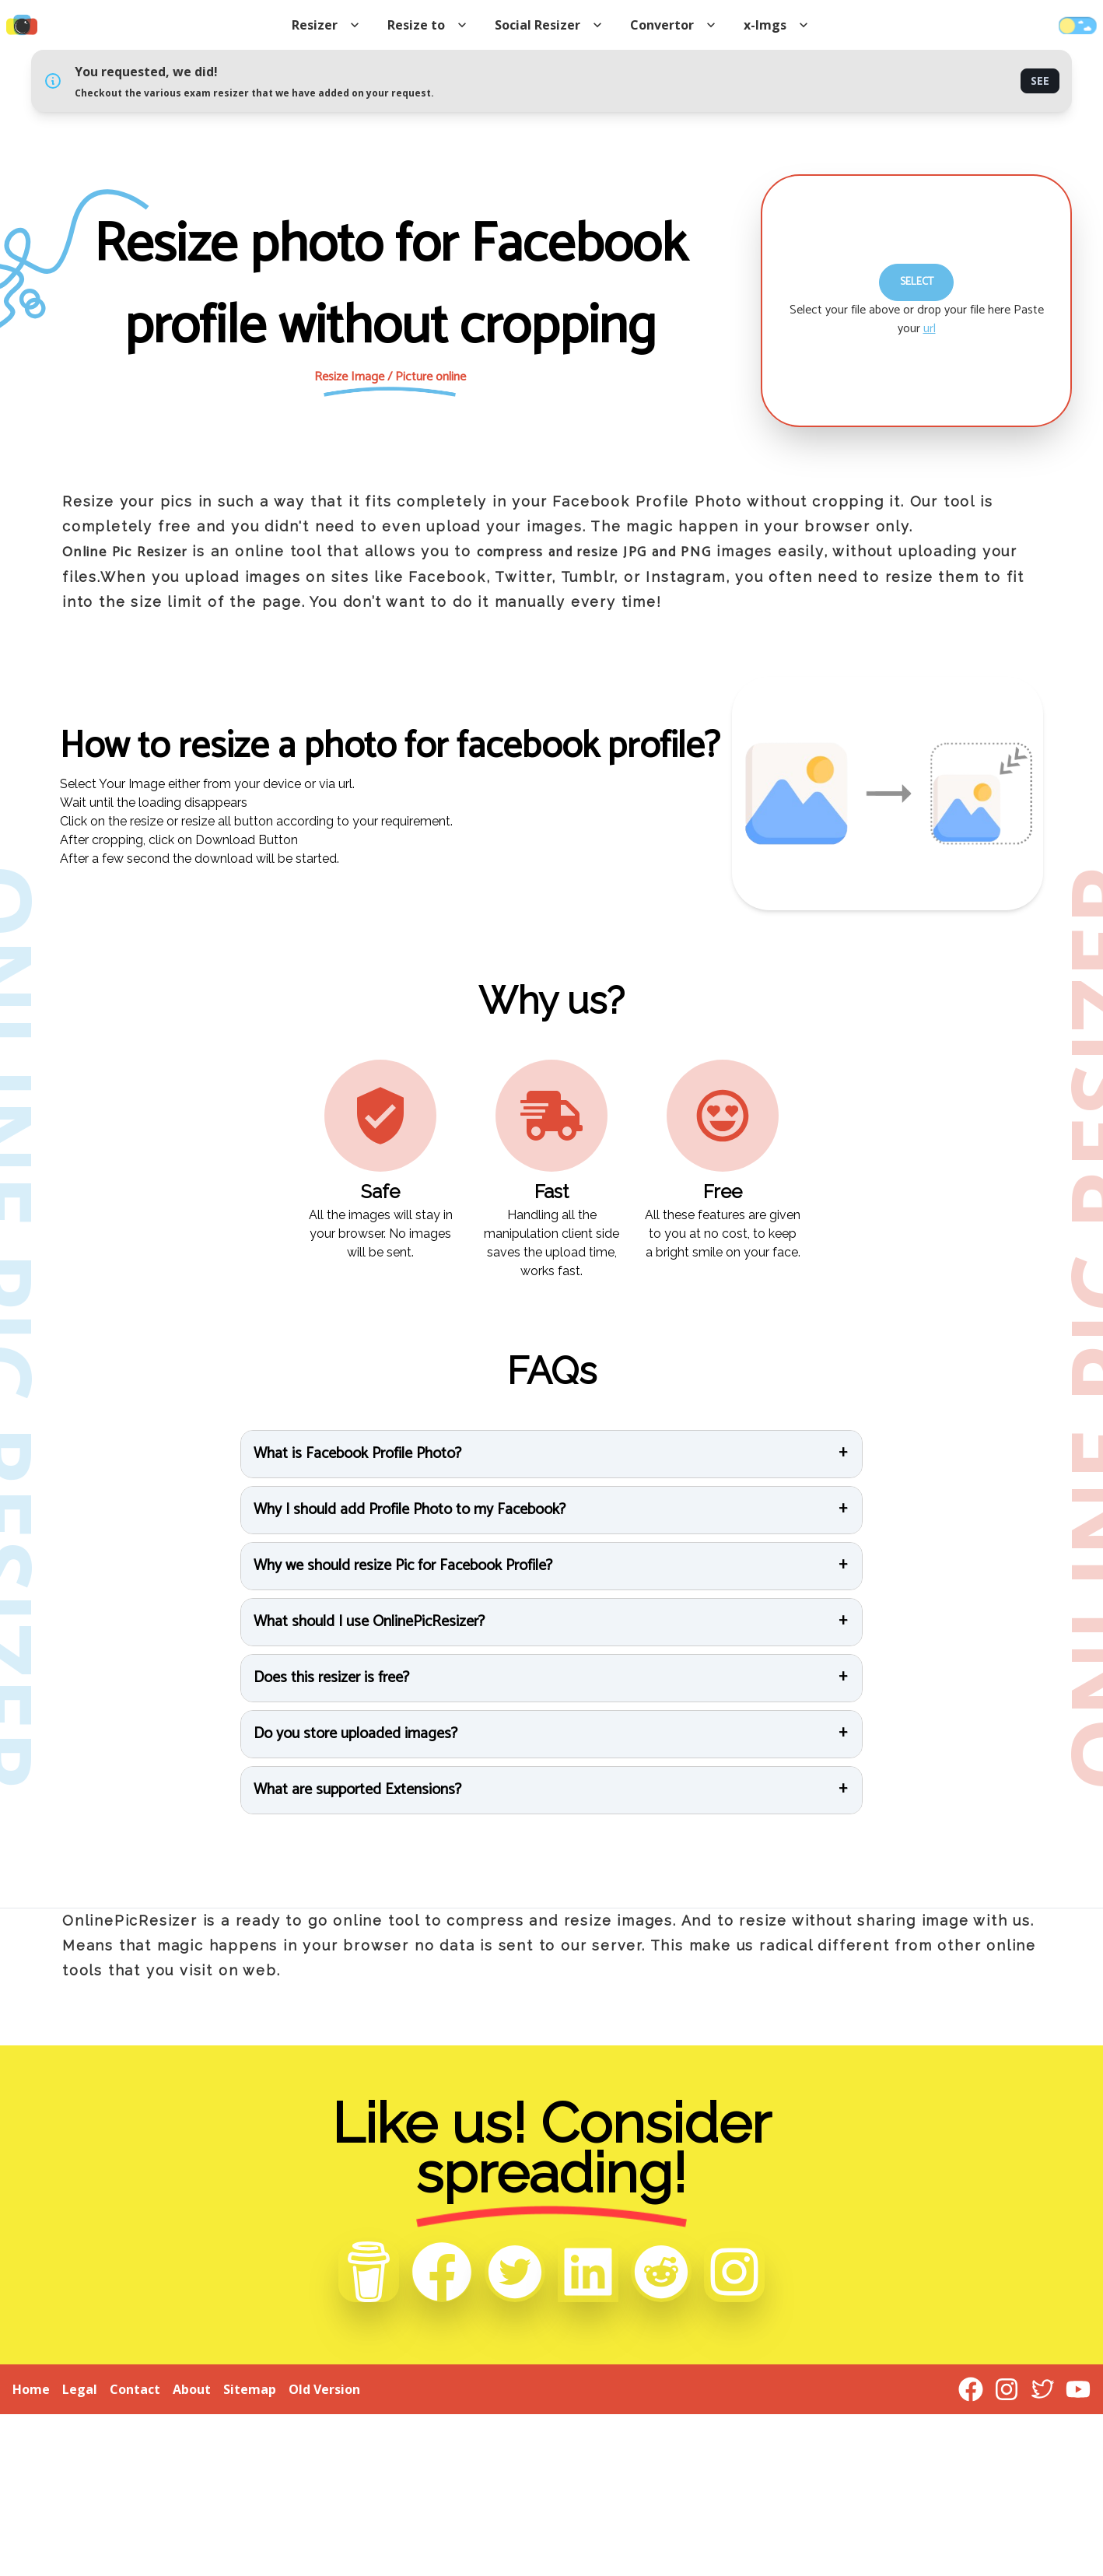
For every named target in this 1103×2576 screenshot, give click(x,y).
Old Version (324, 2389)
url (929, 328)
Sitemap (249, 2389)
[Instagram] (734, 2271)
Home (31, 2389)
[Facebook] (441, 2271)
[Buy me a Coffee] (368, 2271)
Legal (79, 2389)
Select (916, 282)
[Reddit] (661, 2271)
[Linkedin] (588, 2271)
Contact (135, 2389)
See (1040, 80)
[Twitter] (515, 2271)
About (192, 2389)
